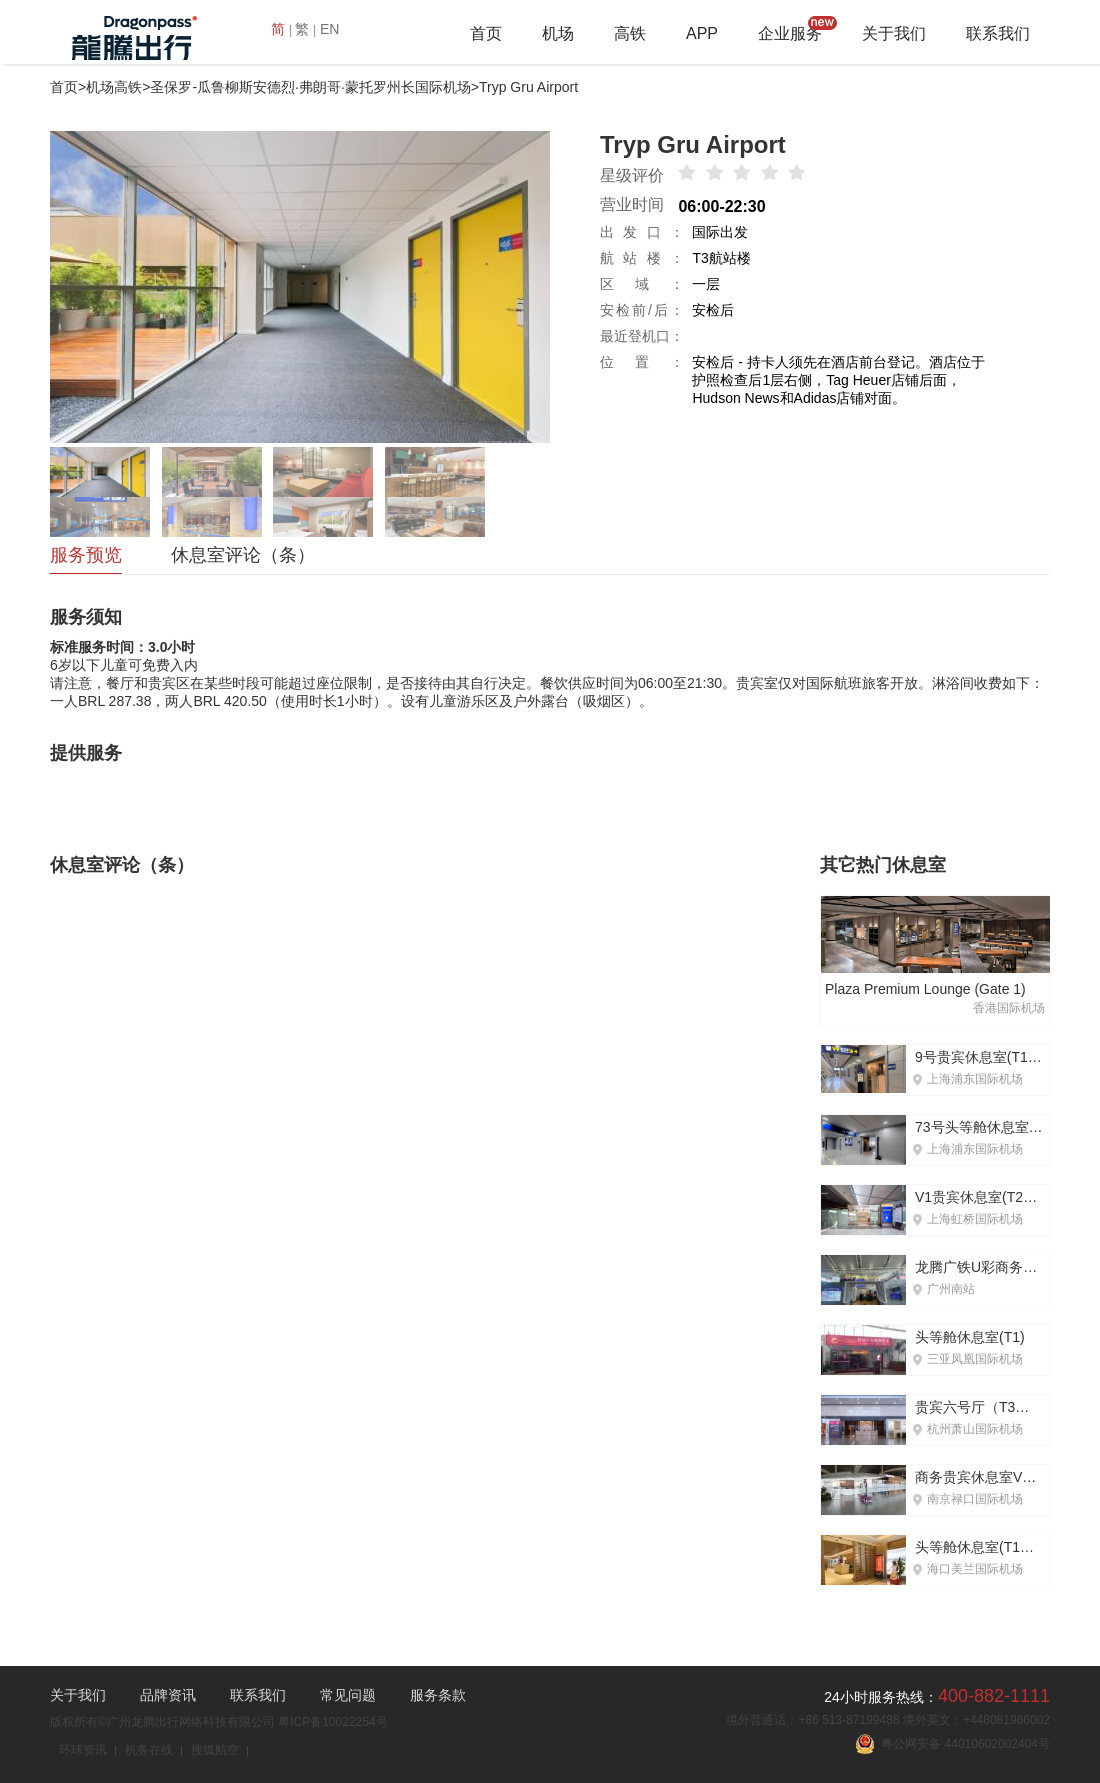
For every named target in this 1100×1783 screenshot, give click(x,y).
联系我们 (998, 33)
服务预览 (86, 555)
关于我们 (894, 33)
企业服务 (790, 33)
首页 (486, 33)
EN (329, 29)
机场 (558, 33)
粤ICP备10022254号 (332, 1722)
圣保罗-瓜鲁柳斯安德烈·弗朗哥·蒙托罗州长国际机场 (310, 87)
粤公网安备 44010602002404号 (952, 1744)
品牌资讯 (168, 1695)
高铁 (630, 33)
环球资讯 (83, 1750)
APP (702, 33)
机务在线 (149, 1750)
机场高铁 (114, 87)
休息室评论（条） (243, 555)
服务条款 (438, 1695)
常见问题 (348, 1695)
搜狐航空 (215, 1750)
